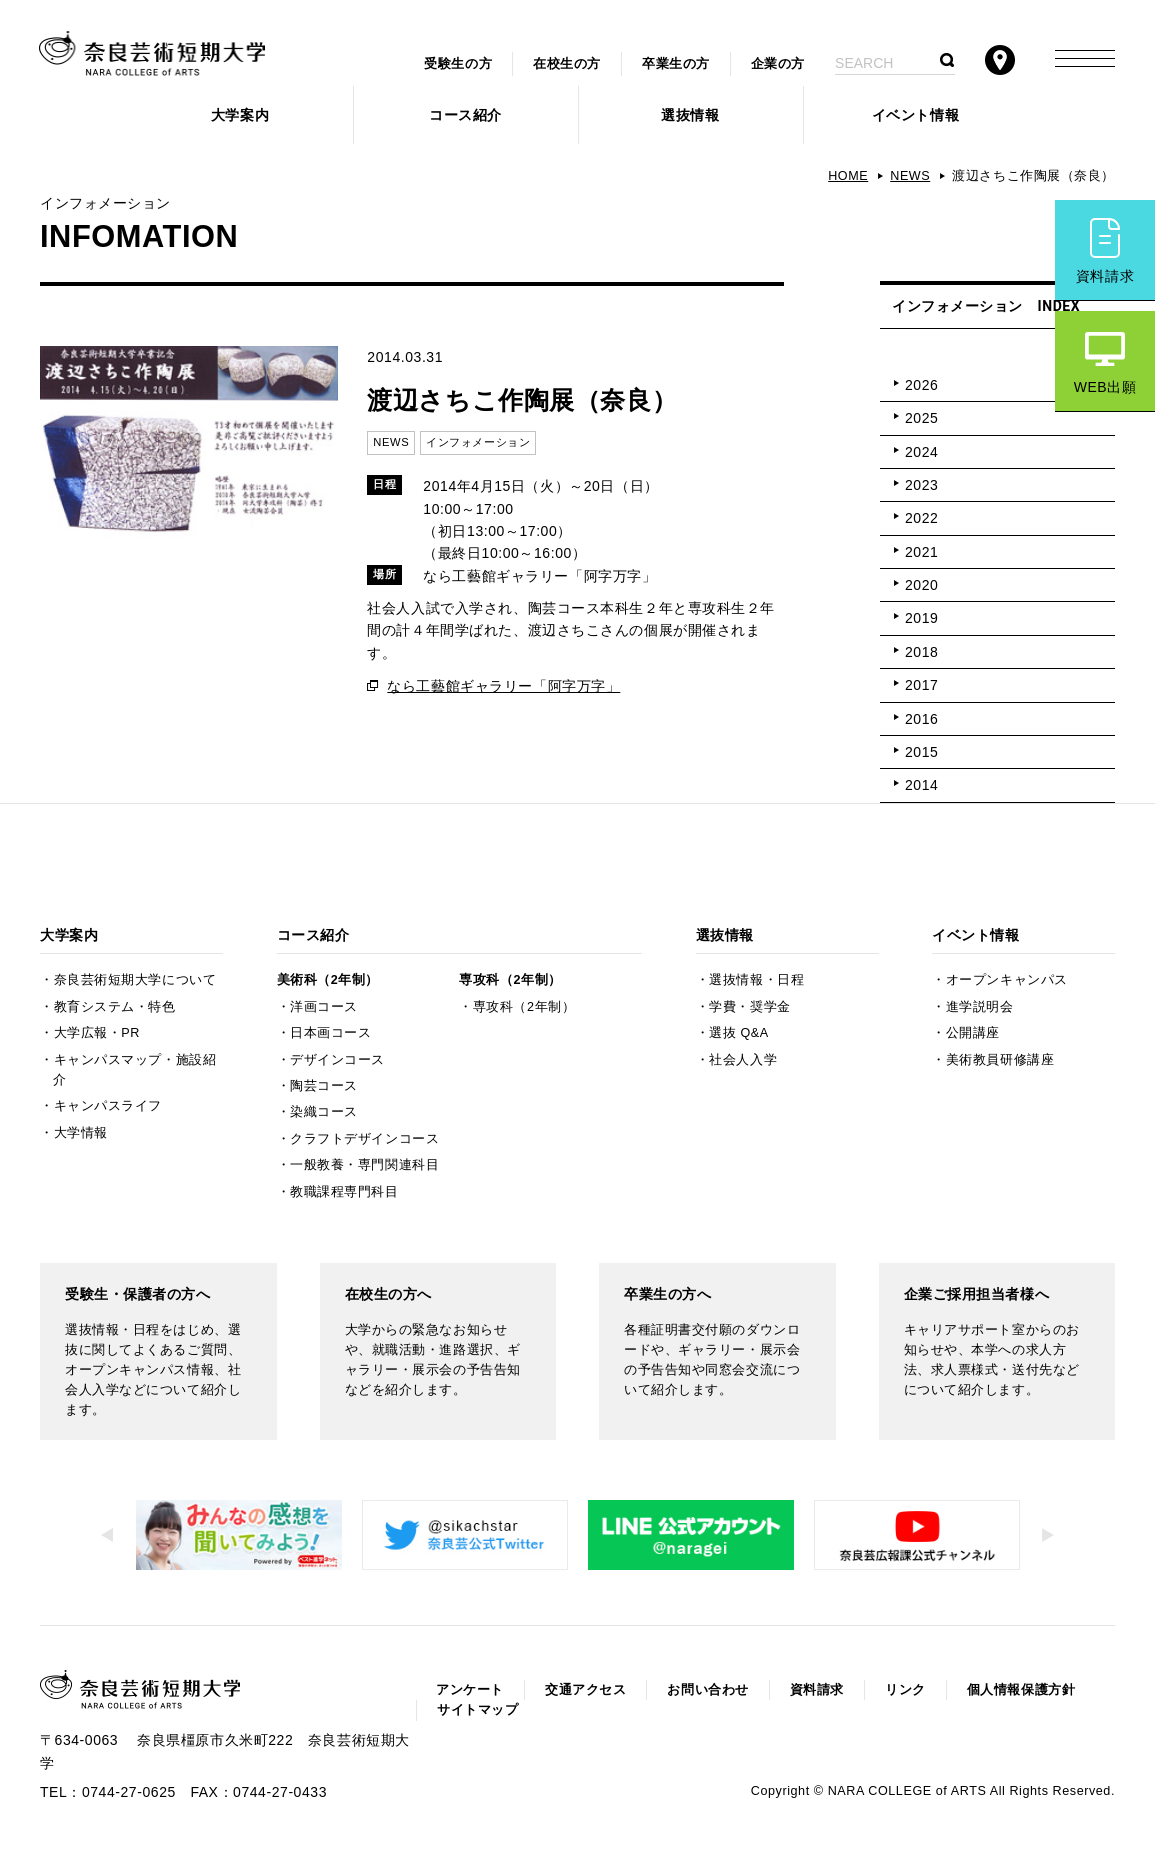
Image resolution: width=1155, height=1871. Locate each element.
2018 (921, 652)
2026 (921, 385)
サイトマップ (477, 1710)
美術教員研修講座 (1000, 1060)
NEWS (910, 176)
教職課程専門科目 (344, 1192)
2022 (921, 518)
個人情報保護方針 (1021, 1690)
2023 (921, 485)
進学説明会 (980, 1007)
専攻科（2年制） (510, 980)
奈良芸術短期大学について (135, 980)
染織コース (324, 1112)
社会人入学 (743, 1060)
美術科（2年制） (328, 980)
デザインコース (337, 1060)
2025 (921, 418)
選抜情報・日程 (756, 980)
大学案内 (240, 115)
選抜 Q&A (738, 1033)
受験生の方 (458, 64)
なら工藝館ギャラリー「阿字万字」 (503, 686)
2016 (921, 719)
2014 (921, 785)
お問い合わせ (707, 1690)
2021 (921, 552)
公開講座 (973, 1033)
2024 (921, 452)
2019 (921, 618)
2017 (921, 685)
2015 (921, 752)
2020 (921, 585)
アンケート (470, 1690)
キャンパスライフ (108, 1106)
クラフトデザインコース (364, 1139)
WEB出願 (1105, 387)
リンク (905, 1690)
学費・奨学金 (749, 1007)
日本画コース (330, 1033)
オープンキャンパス (1007, 980)
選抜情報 (690, 115)
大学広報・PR (97, 1033)
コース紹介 (465, 115)
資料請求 (1105, 276)
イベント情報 (915, 115)
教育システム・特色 (115, 1007)
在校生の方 (567, 64)
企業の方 (778, 64)
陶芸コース (324, 1086)
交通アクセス (585, 1690)
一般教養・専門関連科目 (364, 1165)
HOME (848, 176)
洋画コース (324, 1007)
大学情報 (81, 1133)
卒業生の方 (676, 64)
